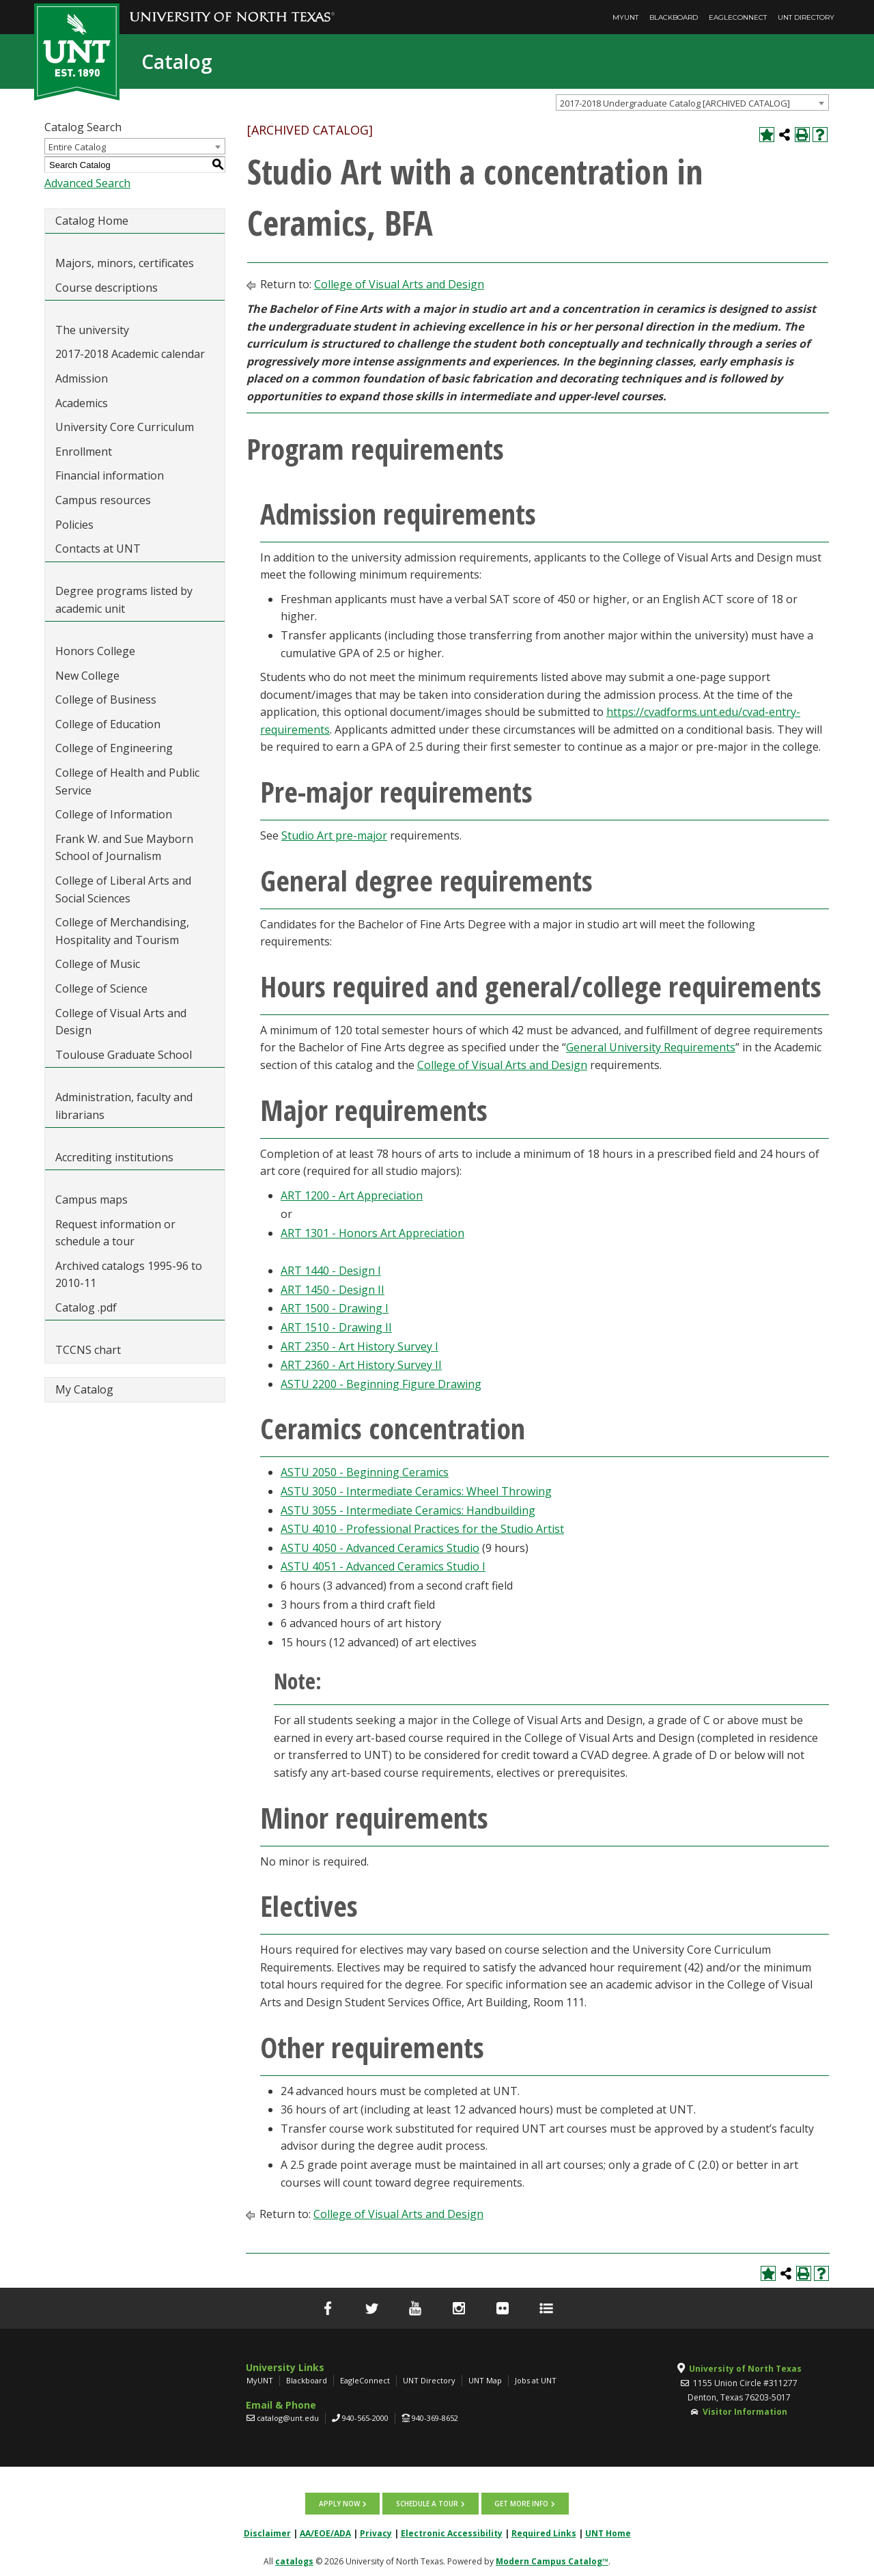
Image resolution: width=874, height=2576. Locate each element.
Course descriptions (106, 287)
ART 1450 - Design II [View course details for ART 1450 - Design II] (332, 1289)
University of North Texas (745, 2368)
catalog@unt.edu (288, 2418)
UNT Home (608, 2532)
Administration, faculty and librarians (124, 1106)
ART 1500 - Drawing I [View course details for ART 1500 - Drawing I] (335, 1308)
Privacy (376, 2532)
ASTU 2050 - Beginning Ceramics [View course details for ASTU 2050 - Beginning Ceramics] (365, 1472)
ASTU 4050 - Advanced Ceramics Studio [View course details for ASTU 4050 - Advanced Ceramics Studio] (380, 1547)
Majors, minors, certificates (124, 263)
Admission (81, 378)
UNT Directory (806, 17)
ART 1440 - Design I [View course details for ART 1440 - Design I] (331, 1270)
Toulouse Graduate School (123, 1054)
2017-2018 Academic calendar (130, 353)
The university (92, 329)
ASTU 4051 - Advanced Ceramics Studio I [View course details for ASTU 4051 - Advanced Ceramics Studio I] (383, 1566)
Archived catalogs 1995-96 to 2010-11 (128, 1274)
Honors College (95, 651)
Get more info (521, 2503)
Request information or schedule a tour (115, 1233)
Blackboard (673, 17)
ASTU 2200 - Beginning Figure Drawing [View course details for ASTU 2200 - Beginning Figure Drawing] (381, 1383)
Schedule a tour (427, 2503)
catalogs (294, 2560)
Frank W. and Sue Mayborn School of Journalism (124, 847)
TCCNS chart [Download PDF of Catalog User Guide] (88, 1349)
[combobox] (692, 102)
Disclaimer (267, 2532)
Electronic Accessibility (452, 2532)
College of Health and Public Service (127, 781)
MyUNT (625, 17)
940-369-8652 (435, 2418)
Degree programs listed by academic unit (124, 599)
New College (87, 675)
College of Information (113, 814)
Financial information (109, 475)
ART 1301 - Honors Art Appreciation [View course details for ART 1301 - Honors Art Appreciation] (372, 1233)
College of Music (97, 963)
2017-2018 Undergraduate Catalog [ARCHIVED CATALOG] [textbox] (675, 103)
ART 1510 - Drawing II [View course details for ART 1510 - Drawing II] (336, 1327)
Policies (74, 524)
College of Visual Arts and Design (120, 1022)
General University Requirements (650, 1047)
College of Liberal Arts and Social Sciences (123, 889)
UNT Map (485, 2380)
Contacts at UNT (98, 548)
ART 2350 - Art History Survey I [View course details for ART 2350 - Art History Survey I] (359, 1346)
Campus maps (91, 1199)
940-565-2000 (365, 2418)
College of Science (101, 988)
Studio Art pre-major (334, 835)
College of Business (105, 699)
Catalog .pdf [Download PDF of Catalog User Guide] (86, 1307)
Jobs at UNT (535, 2380)
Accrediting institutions (114, 1157)
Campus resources (103, 500)
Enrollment (83, 451)
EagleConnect (738, 17)
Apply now (340, 2503)
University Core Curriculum (124, 426)
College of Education (107, 724)
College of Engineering (114, 748)
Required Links (543, 2532)
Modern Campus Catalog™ (552, 2560)
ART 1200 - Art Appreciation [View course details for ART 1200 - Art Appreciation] (352, 1195)
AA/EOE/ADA (325, 2532)
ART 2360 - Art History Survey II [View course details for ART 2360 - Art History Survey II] (361, 1364)
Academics (81, 403)
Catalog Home (91, 220)
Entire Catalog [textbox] (77, 147)
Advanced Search (87, 183)
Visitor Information (745, 2412)
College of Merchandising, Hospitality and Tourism (122, 931)
